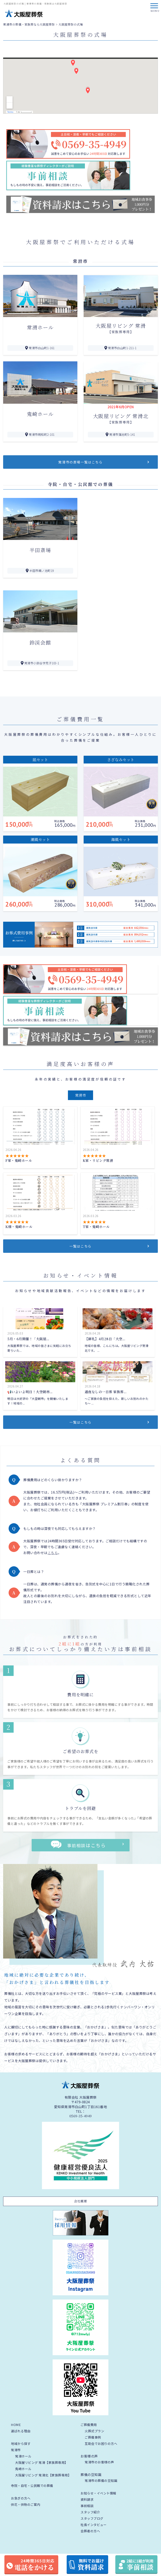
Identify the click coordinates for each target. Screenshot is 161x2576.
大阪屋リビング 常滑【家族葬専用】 (41, 2462)
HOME (16, 2424)
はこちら (78, 1844)
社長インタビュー (93, 2524)
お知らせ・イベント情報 (98, 2493)
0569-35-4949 (80, 2116)
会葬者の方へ (90, 2531)
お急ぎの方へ (20, 2498)
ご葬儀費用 (88, 2424)
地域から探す (20, 2443)
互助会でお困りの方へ (101, 2443)
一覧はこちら (80, 1246)
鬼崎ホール (23, 2469)
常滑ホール (23, 2456)
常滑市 (16, 2450)
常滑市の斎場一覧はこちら (80, 462)
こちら (53, 1552)
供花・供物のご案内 (25, 2504)
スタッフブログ (91, 2518)
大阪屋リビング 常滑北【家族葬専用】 (43, 2475)
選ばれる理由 (20, 2431)
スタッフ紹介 (90, 2512)
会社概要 (80, 2201)
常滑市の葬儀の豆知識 (101, 2480)
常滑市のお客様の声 (99, 2462)
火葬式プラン (94, 2431)
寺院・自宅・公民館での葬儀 (32, 2485)
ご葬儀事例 (93, 2437)
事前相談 (86, 2506)
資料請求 (86, 2499)
